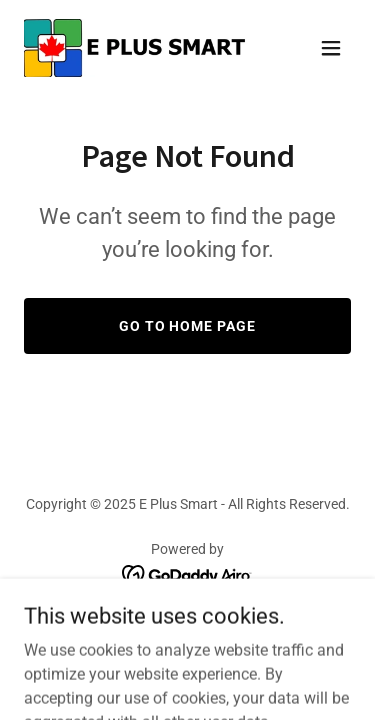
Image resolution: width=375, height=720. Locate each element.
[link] (136, 48)
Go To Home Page (188, 326)
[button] (331, 48)
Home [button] (188, 629)
